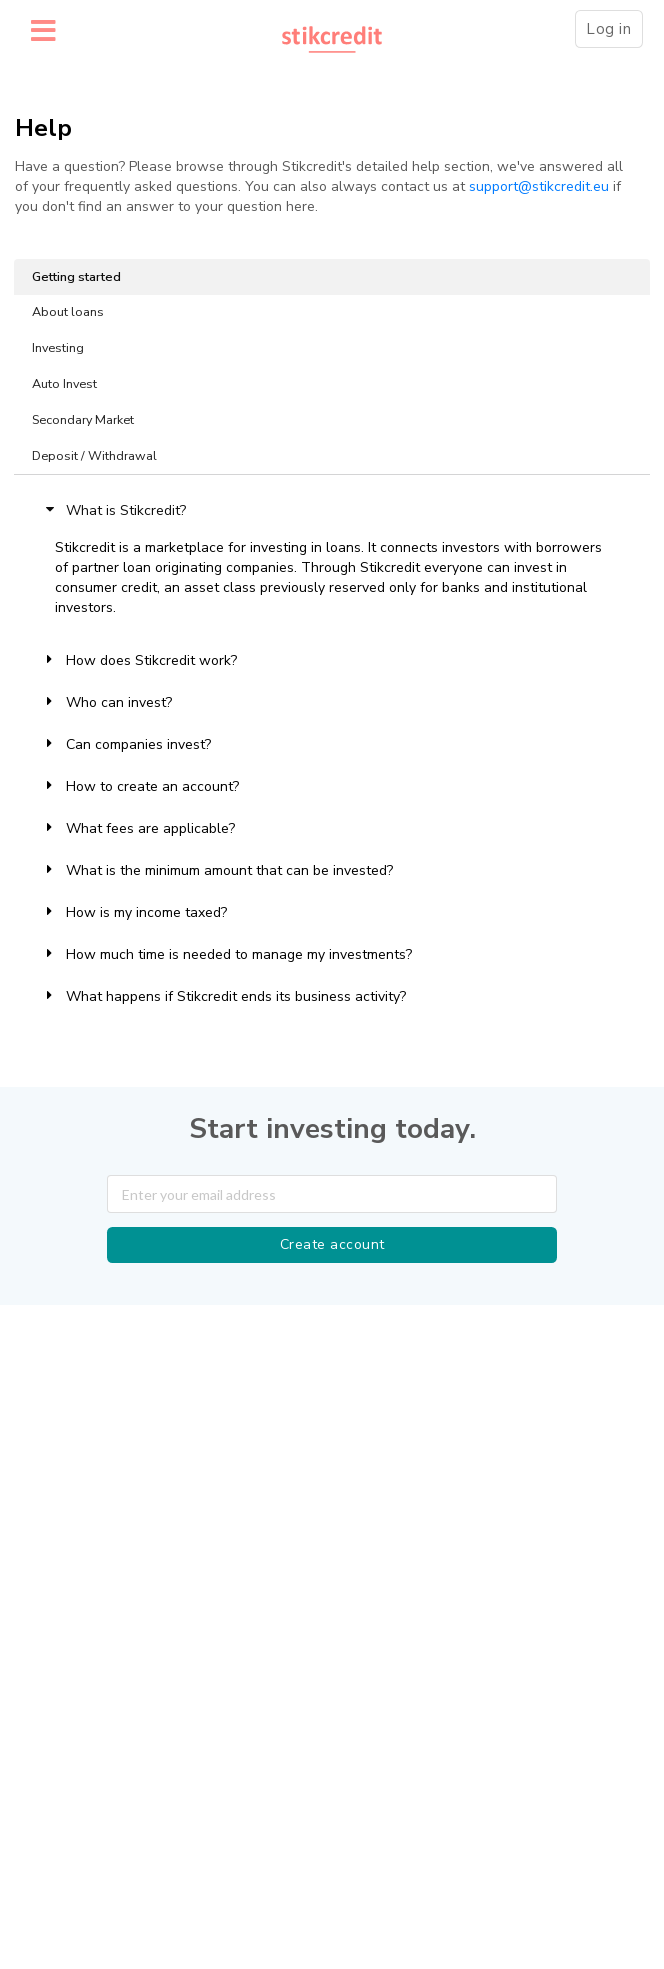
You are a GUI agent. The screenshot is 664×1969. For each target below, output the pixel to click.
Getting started (76, 276)
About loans (68, 311)
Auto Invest (64, 383)
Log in (608, 29)
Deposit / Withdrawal (94, 455)
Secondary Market (83, 419)
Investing (58, 347)
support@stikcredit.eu (539, 186)
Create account (332, 1244)
